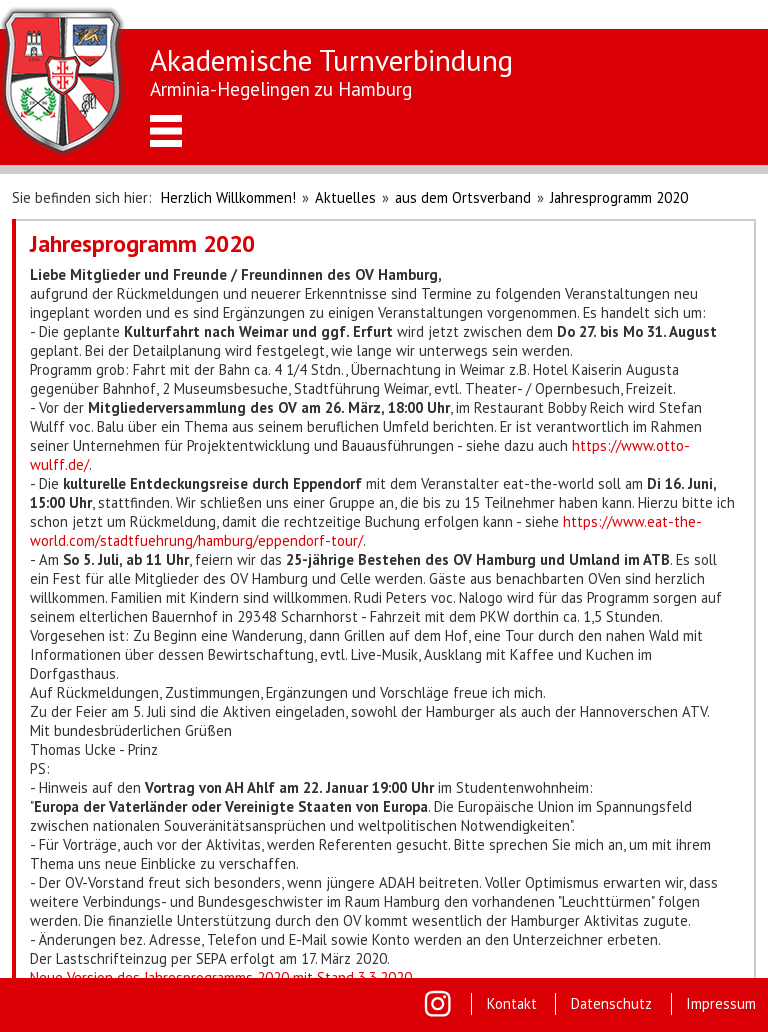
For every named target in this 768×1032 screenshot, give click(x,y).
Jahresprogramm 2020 (619, 197)
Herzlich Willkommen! (228, 197)
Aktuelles (345, 197)
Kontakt (512, 1003)
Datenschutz (611, 1003)
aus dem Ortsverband (463, 197)
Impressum (721, 1003)
